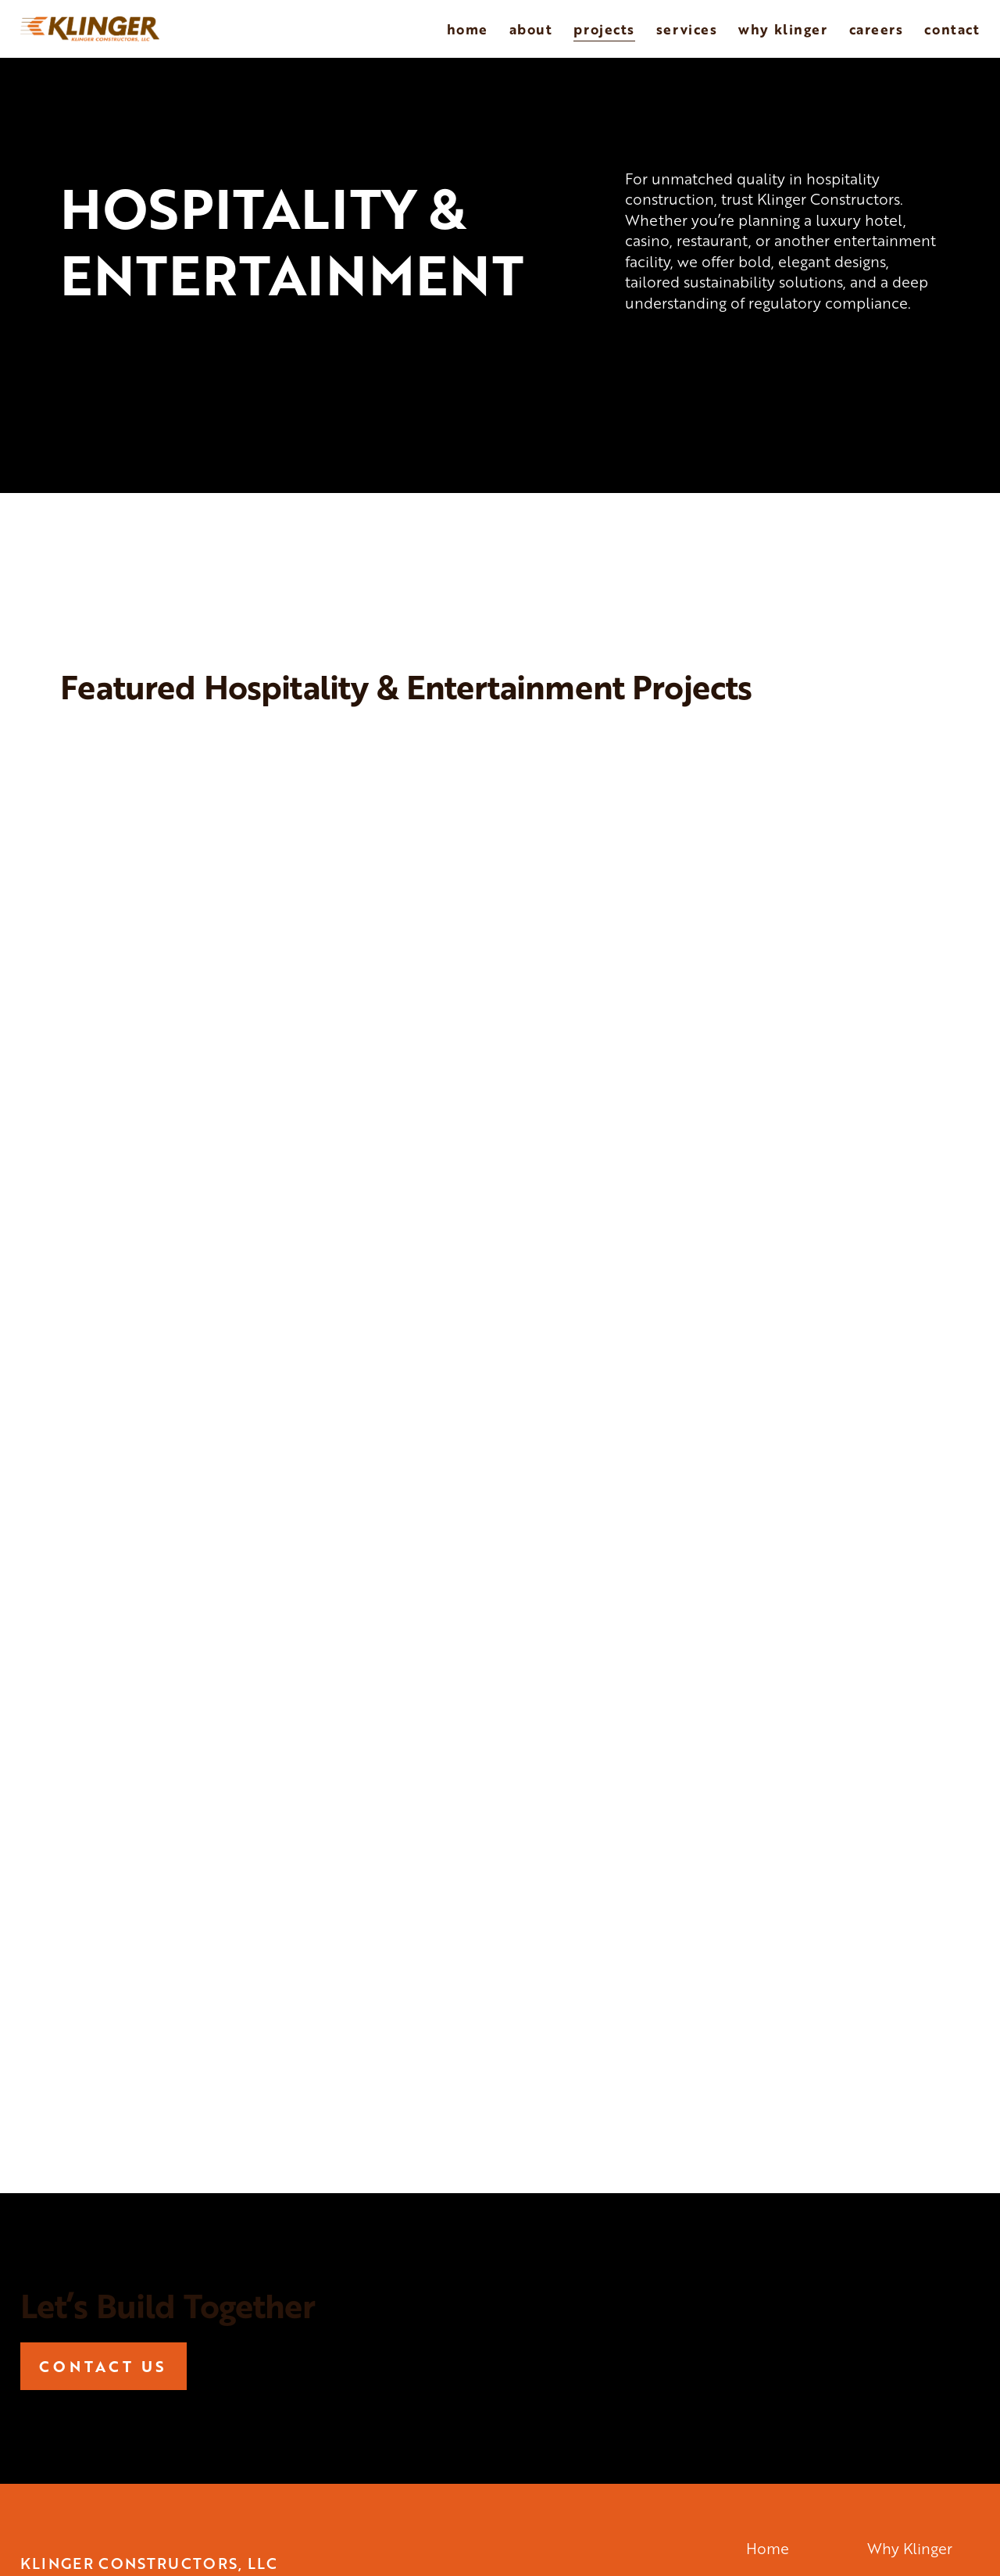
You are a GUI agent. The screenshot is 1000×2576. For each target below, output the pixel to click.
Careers (876, 29)
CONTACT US (103, 2366)
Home (467, 29)
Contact (952, 29)
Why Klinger (782, 29)
